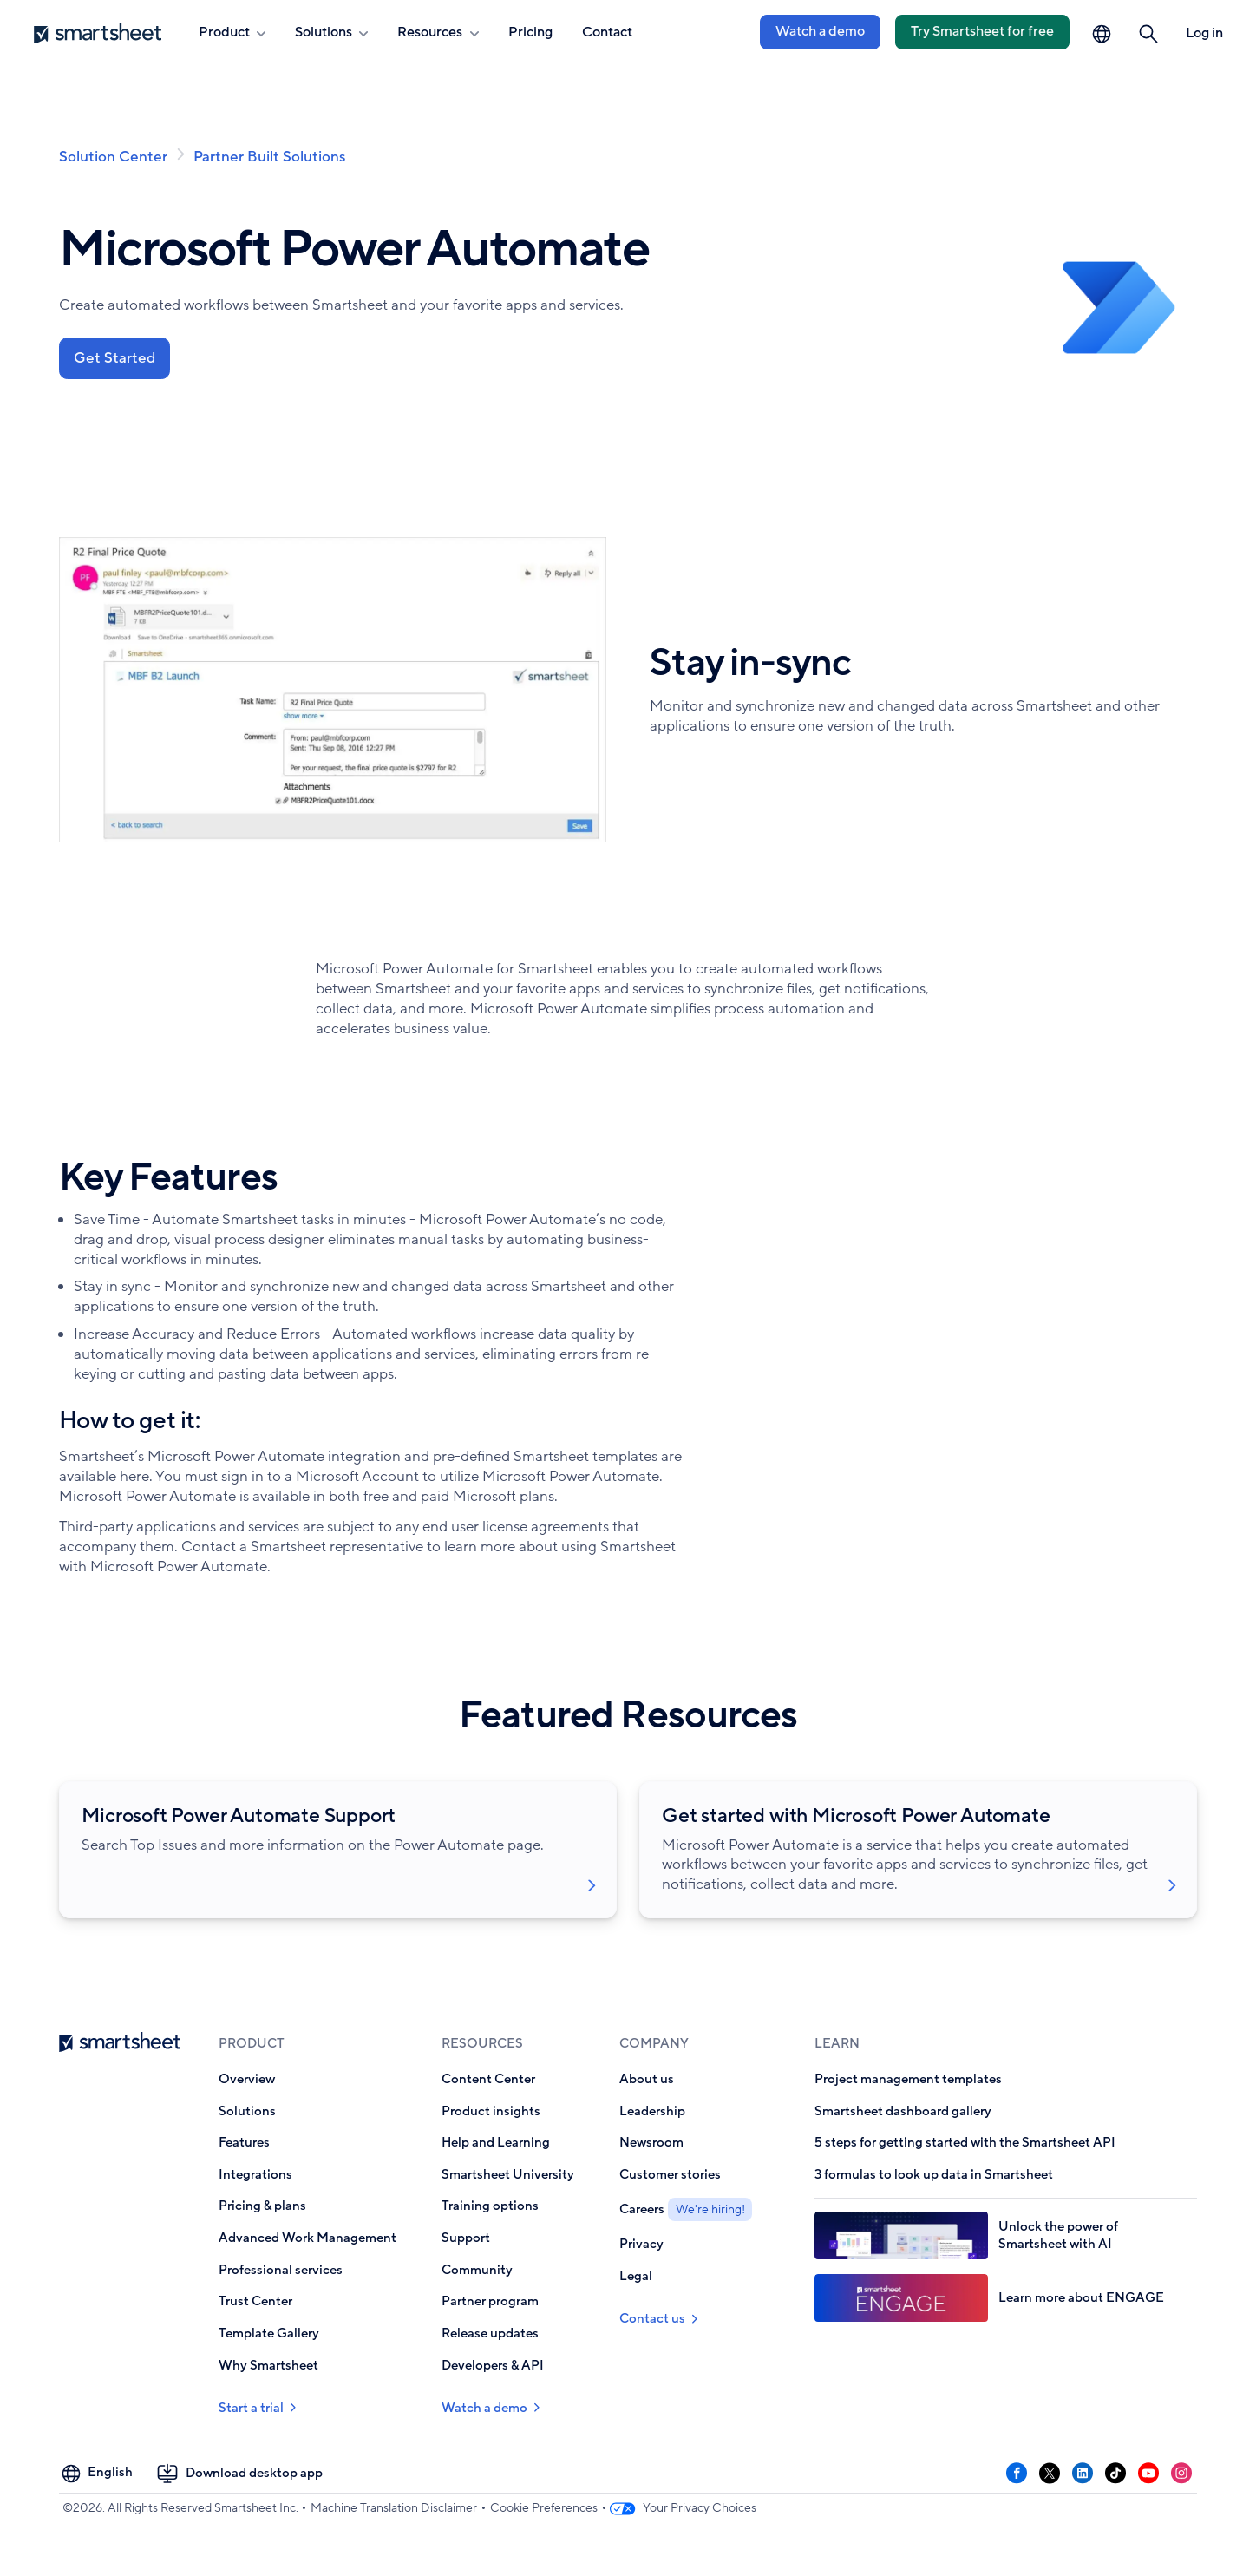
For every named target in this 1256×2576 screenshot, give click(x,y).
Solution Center (113, 157)
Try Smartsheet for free (982, 31)
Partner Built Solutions (269, 157)
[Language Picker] (1101, 33)
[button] (1149, 33)
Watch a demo (820, 31)
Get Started (115, 359)
